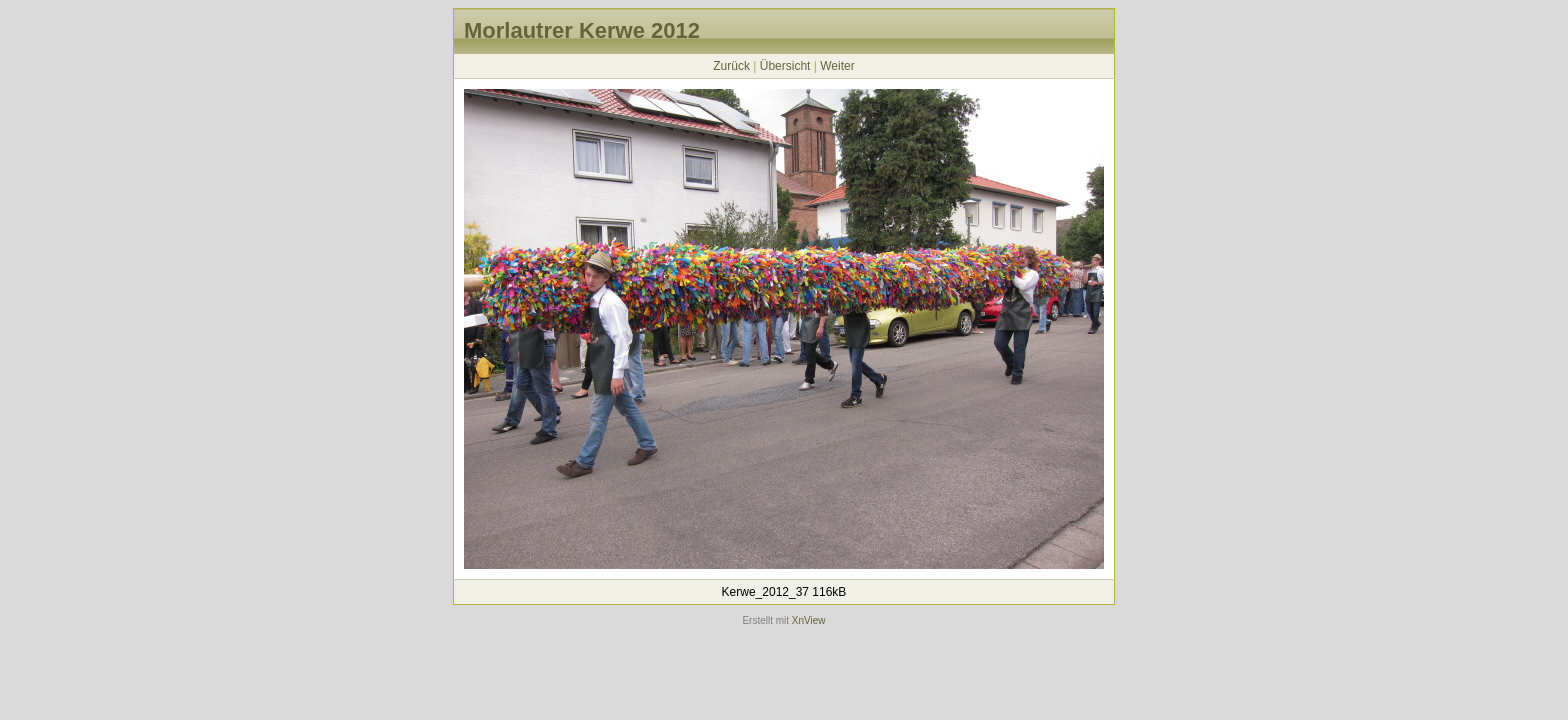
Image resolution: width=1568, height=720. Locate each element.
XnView (809, 620)
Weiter (837, 66)
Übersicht (785, 66)
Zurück (731, 66)
